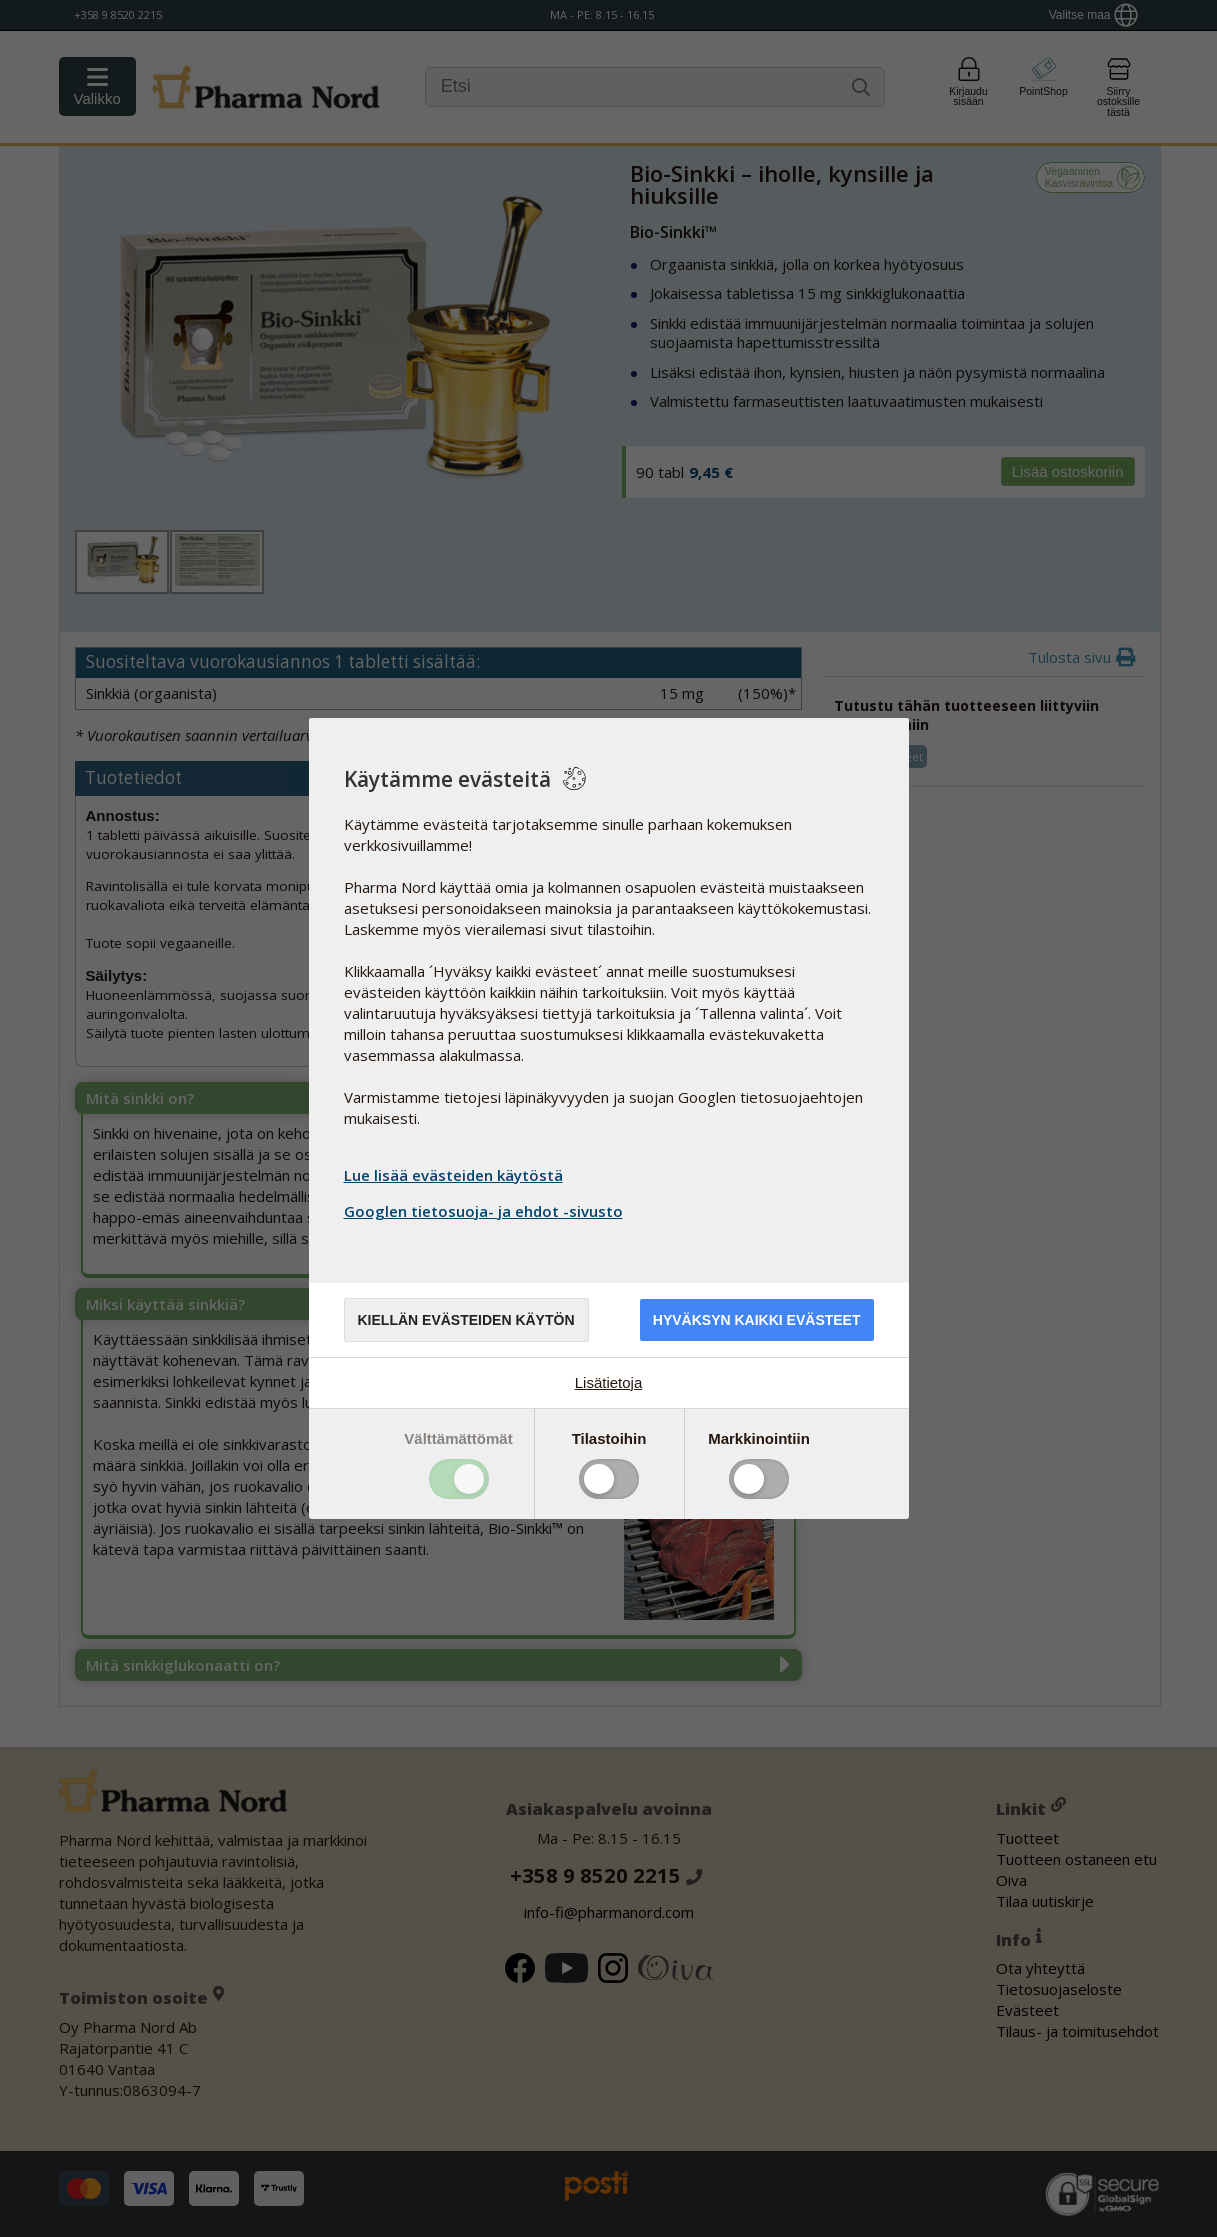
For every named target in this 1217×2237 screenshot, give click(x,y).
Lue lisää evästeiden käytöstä (453, 1175)
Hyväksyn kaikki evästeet (757, 1320)
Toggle (459, 1479)
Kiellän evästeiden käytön (466, 1320)
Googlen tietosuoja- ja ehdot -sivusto (486, 1211)
